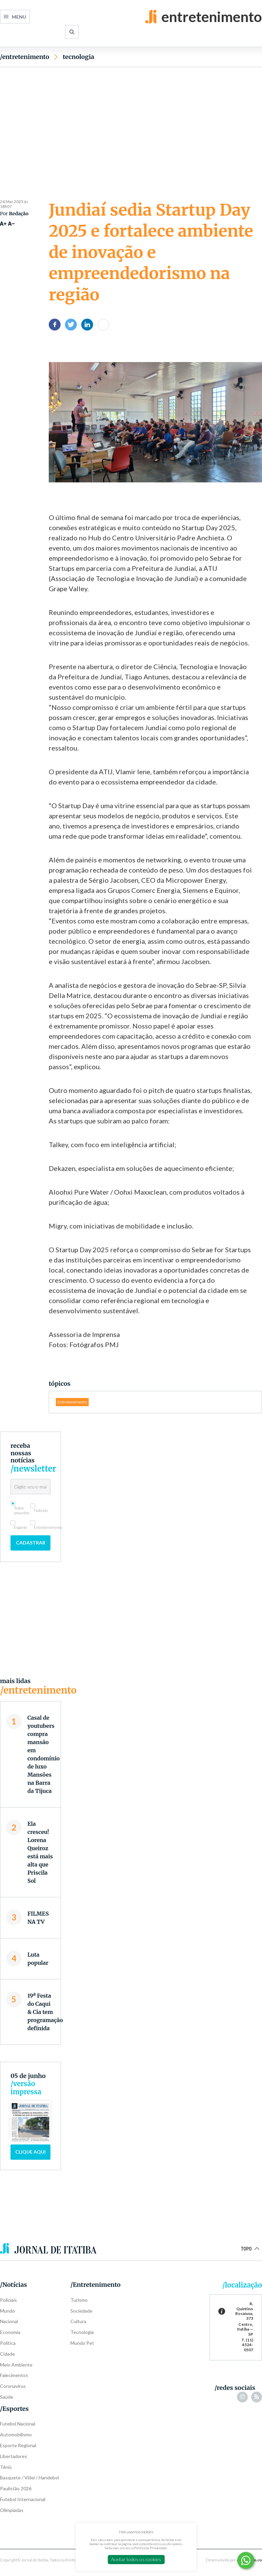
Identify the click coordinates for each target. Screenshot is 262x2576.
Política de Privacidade (150, 2548)
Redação (18, 214)
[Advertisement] (131, 121)
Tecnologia (78, 57)
